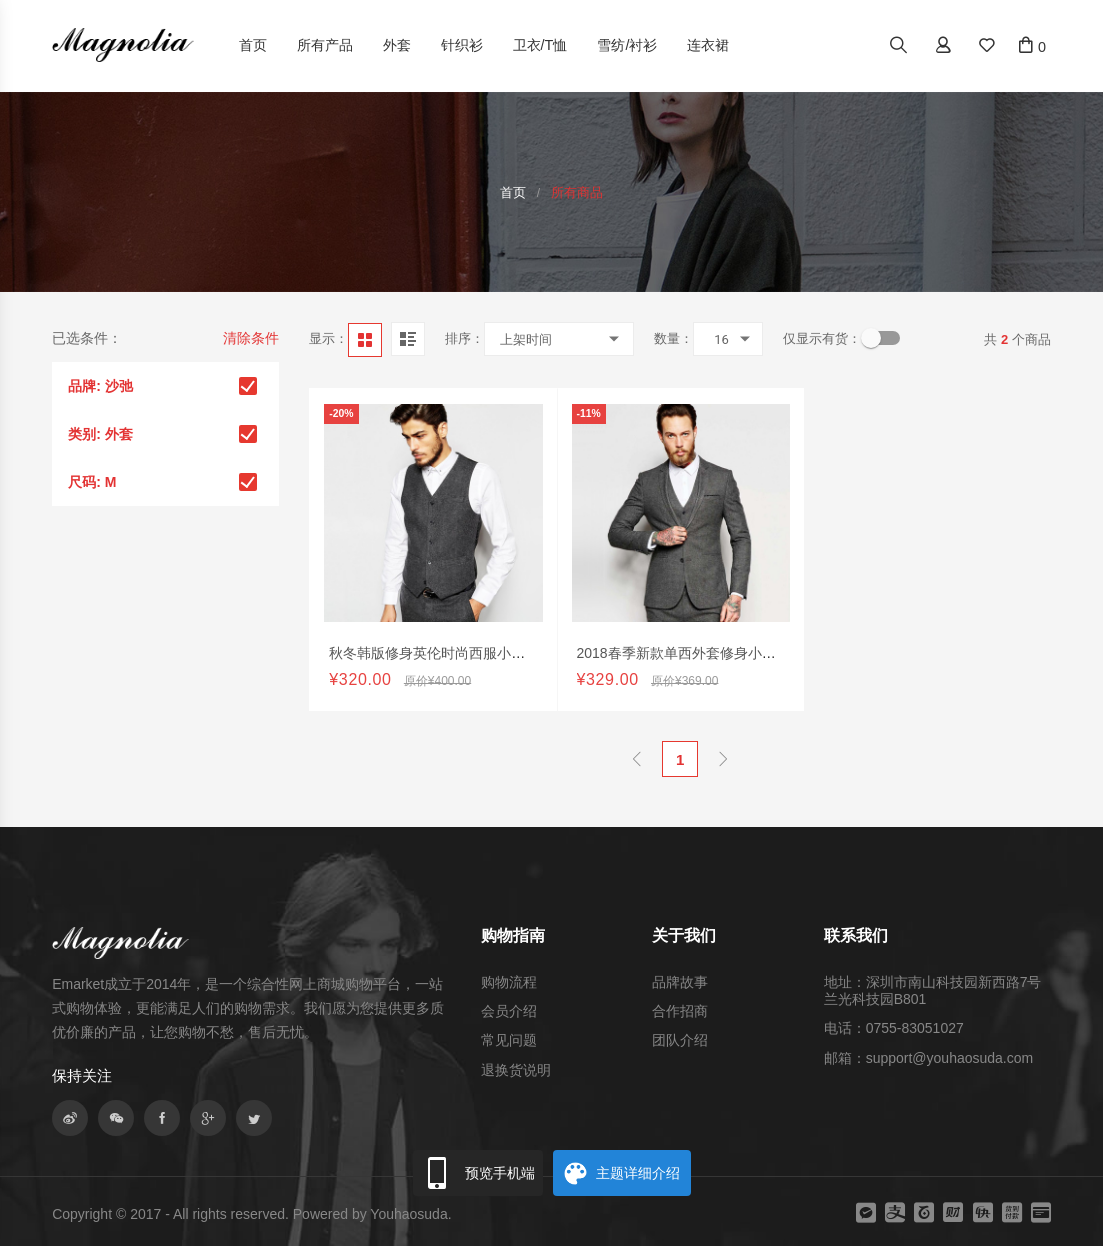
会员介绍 (509, 1011)
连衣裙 (708, 45)
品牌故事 (680, 982)
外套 (397, 45)
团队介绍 (680, 1040)
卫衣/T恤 (540, 45)
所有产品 (325, 45)
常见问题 (509, 1040)
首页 (253, 45)
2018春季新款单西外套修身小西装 (683, 683)
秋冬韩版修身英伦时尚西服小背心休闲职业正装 (476, 675)
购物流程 (509, 982)
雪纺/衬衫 (627, 45)
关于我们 (684, 935)
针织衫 (462, 45)
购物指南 (513, 935)
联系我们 (856, 935)
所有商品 (577, 192)
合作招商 (680, 1011)
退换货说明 (516, 1070)
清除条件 (251, 338)
